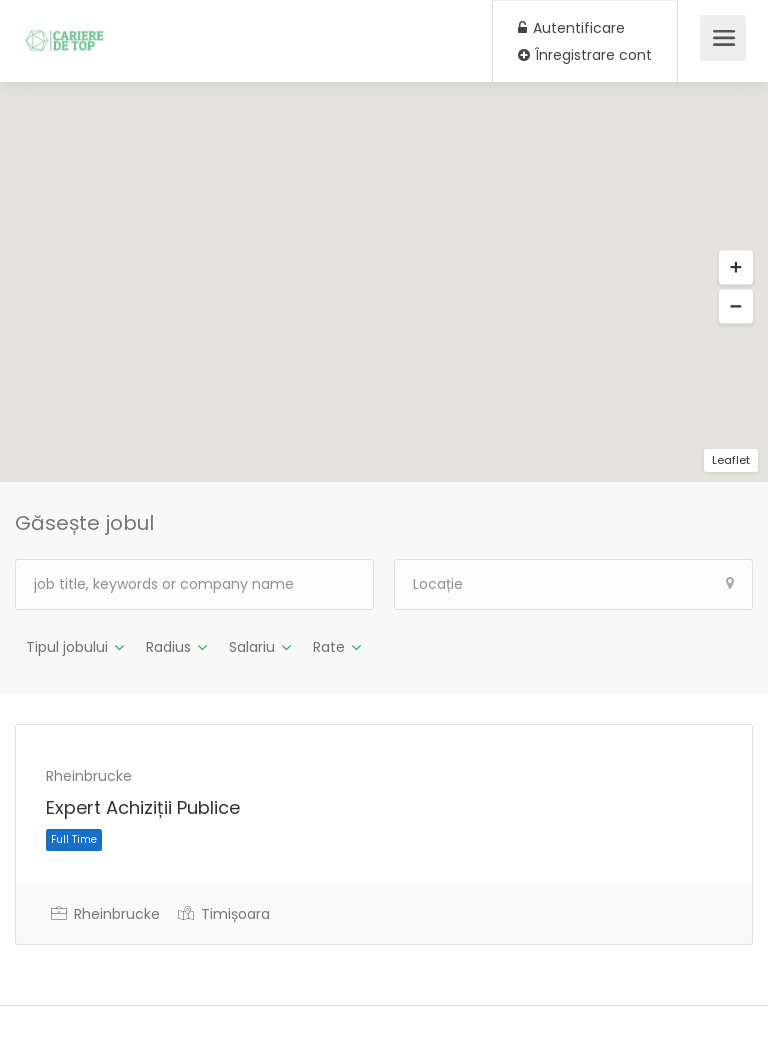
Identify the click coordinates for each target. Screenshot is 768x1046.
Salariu (252, 647)
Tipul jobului (67, 647)
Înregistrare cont (585, 55)
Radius (168, 647)
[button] (736, 268)
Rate (329, 647)
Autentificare (571, 28)
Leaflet (731, 460)
